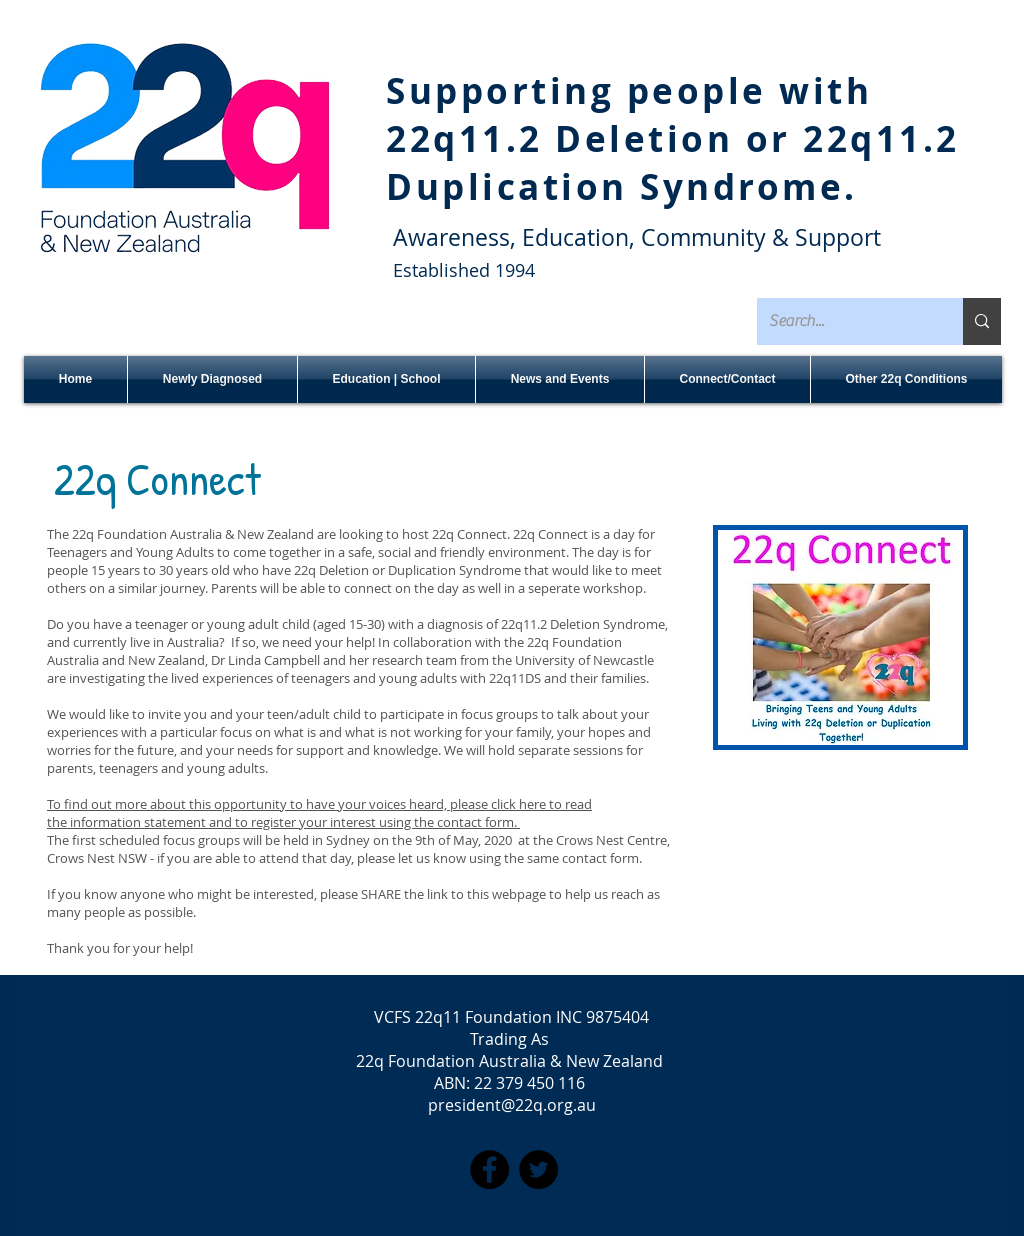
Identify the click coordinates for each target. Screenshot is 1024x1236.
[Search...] (845, 321)
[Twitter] (538, 1169)
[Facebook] (489, 1169)
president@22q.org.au (512, 1105)
